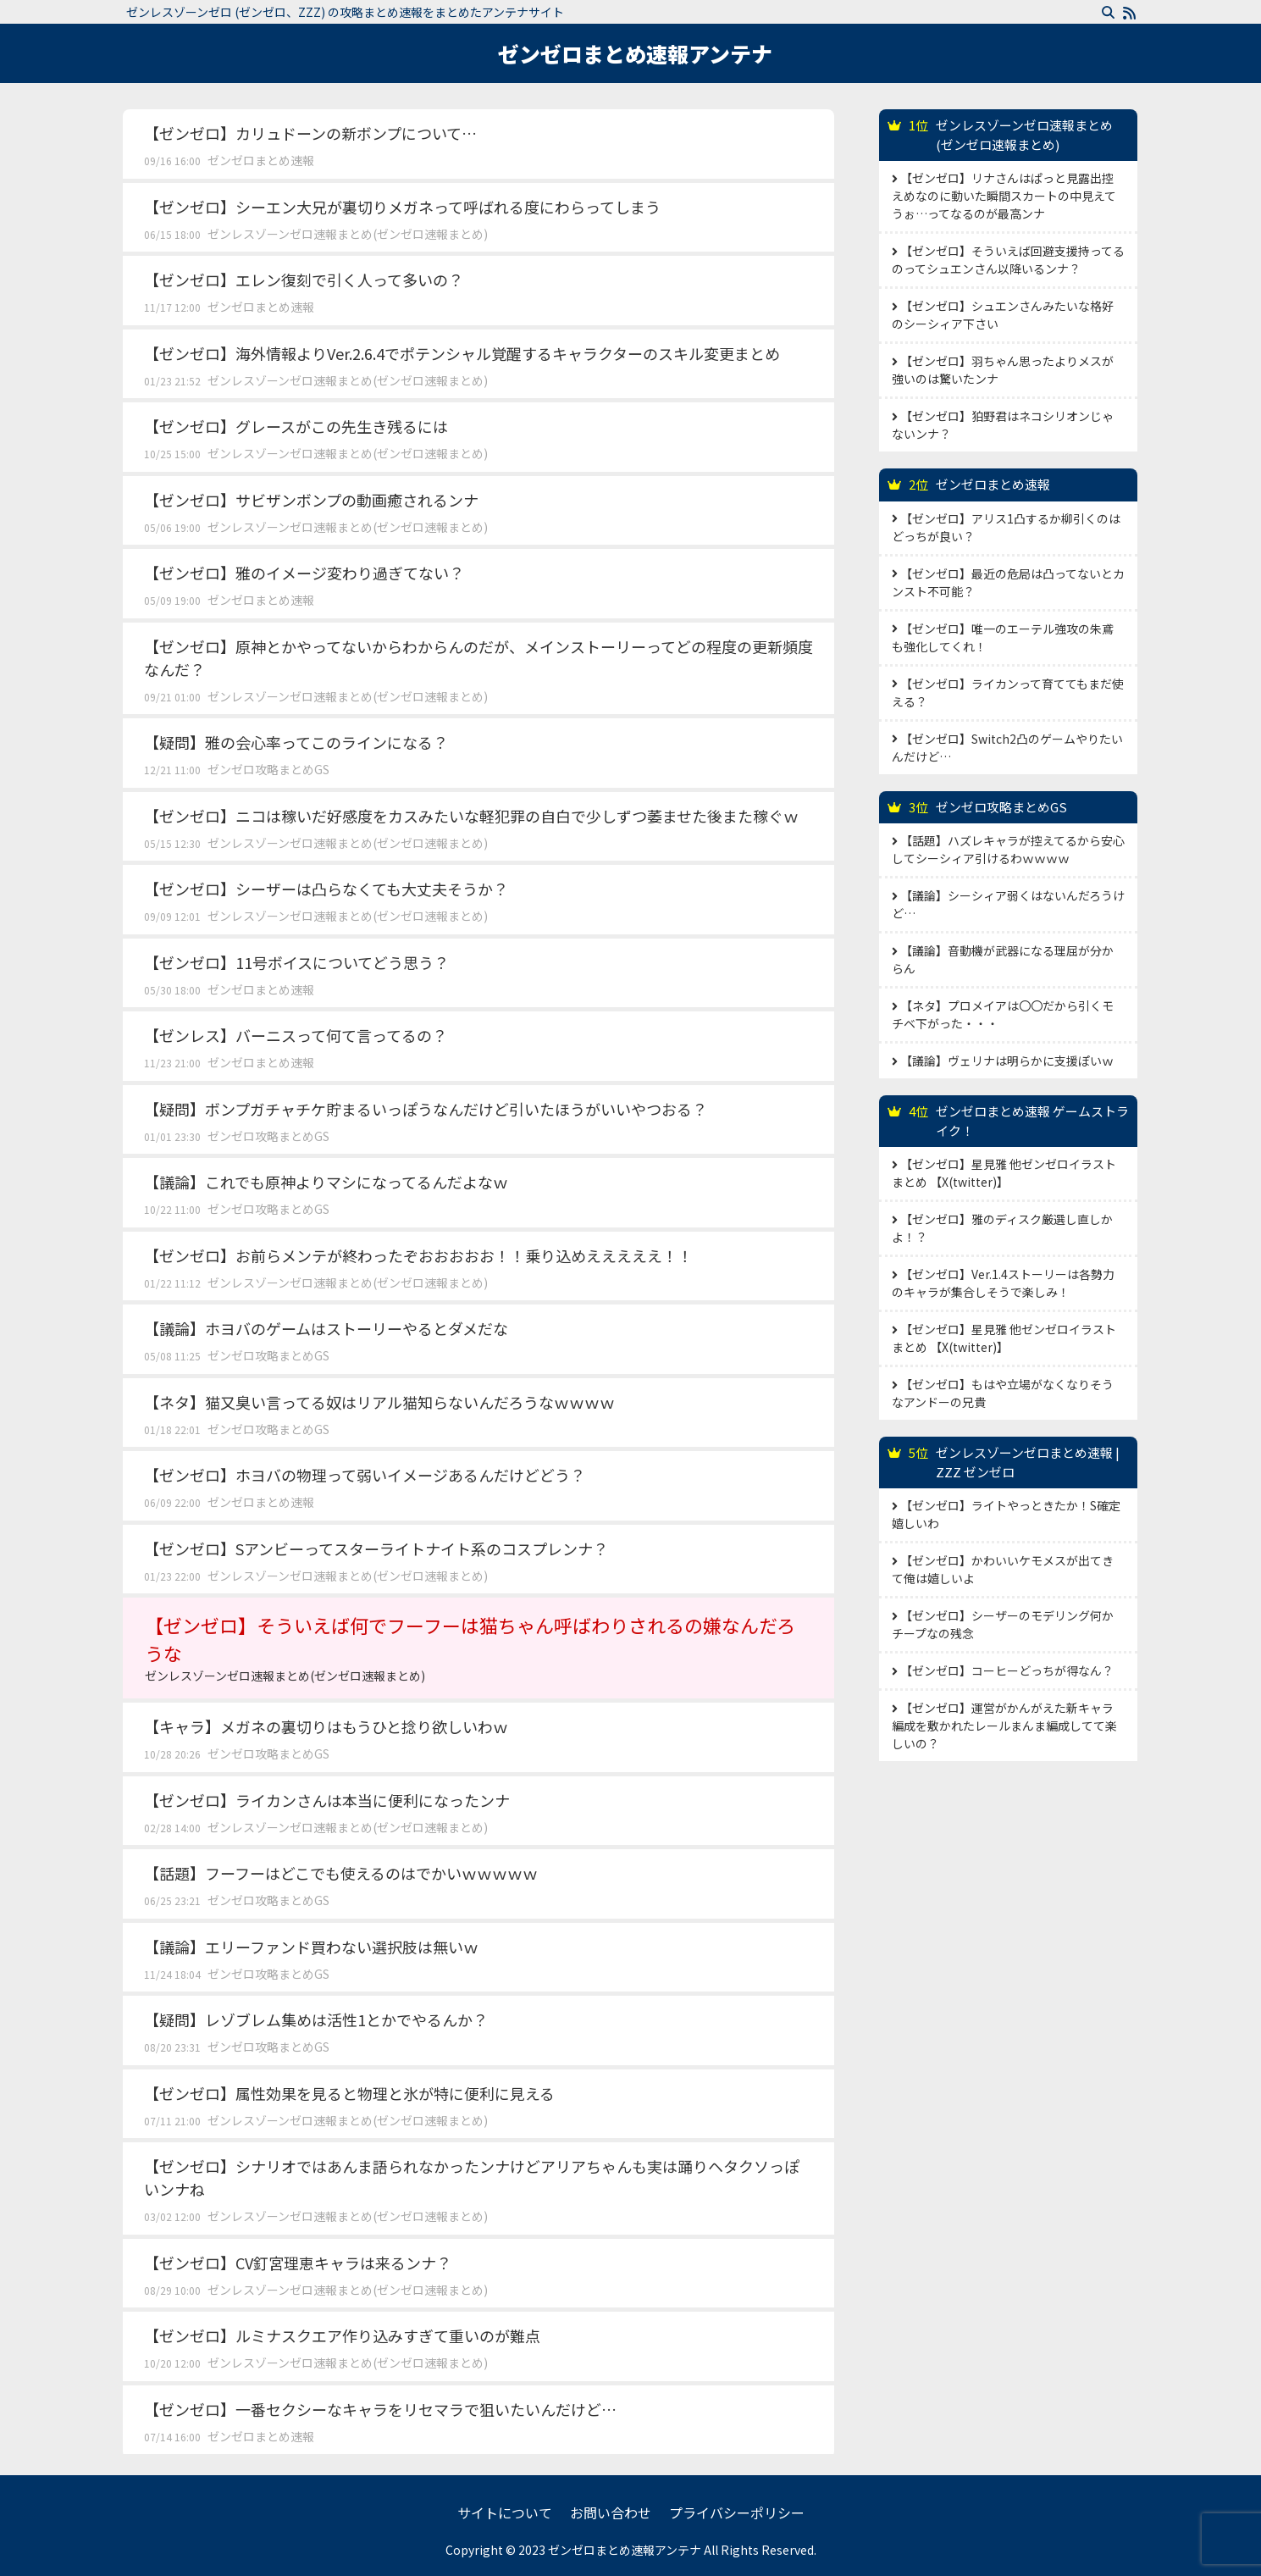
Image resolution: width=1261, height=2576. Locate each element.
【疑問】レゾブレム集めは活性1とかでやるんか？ (316, 2019)
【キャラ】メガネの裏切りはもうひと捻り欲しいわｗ (326, 1726)
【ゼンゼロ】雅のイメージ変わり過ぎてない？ (304, 573)
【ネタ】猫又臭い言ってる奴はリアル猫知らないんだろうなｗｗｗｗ (379, 1402)
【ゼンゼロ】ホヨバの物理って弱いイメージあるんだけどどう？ (364, 1475)
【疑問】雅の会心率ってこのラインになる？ (296, 742)
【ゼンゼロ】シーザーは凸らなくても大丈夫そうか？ (326, 889)
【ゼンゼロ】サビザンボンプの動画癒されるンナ (311, 500)
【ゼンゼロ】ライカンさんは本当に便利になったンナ (327, 1800)
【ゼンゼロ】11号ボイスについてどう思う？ (296, 962)
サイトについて (504, 2512)
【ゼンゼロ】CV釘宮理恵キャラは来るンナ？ (297, 2263)
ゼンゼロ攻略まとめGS (268, 769)
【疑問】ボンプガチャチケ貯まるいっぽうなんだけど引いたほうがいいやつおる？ (425, 1109)
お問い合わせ (610, 2512)
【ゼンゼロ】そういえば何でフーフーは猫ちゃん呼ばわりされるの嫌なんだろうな (478, 1648)
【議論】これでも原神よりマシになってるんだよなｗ (326, 1182)
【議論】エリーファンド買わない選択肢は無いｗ (311, 1947)
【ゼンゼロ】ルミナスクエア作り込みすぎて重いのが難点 (342, 2335)
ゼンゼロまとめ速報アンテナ (635, 53)
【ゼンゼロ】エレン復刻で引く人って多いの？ (303, 280)
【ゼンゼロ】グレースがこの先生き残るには (296, 426)
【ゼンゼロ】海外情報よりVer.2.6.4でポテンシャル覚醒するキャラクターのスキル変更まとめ (462, 353)
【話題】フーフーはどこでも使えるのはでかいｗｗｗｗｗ (341, 1873)
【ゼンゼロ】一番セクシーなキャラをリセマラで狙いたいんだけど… (380, 2409)
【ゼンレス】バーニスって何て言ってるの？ (295, 1035)
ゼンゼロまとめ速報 (260, 160)
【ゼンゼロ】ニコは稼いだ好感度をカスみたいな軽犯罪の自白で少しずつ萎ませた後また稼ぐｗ (471, 816)
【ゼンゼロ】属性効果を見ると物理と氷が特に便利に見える (349, 2093)
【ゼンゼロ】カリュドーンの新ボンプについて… (310, 133)
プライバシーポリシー (737, 2512)
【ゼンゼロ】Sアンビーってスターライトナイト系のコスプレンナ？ (376, 1548)
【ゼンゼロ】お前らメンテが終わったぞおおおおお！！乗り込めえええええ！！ (418, 1255)
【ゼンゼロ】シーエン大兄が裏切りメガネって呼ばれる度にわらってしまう (402, 207)
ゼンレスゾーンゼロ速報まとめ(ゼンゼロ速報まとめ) (347, 233)
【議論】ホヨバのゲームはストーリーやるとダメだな (326, 1328)
